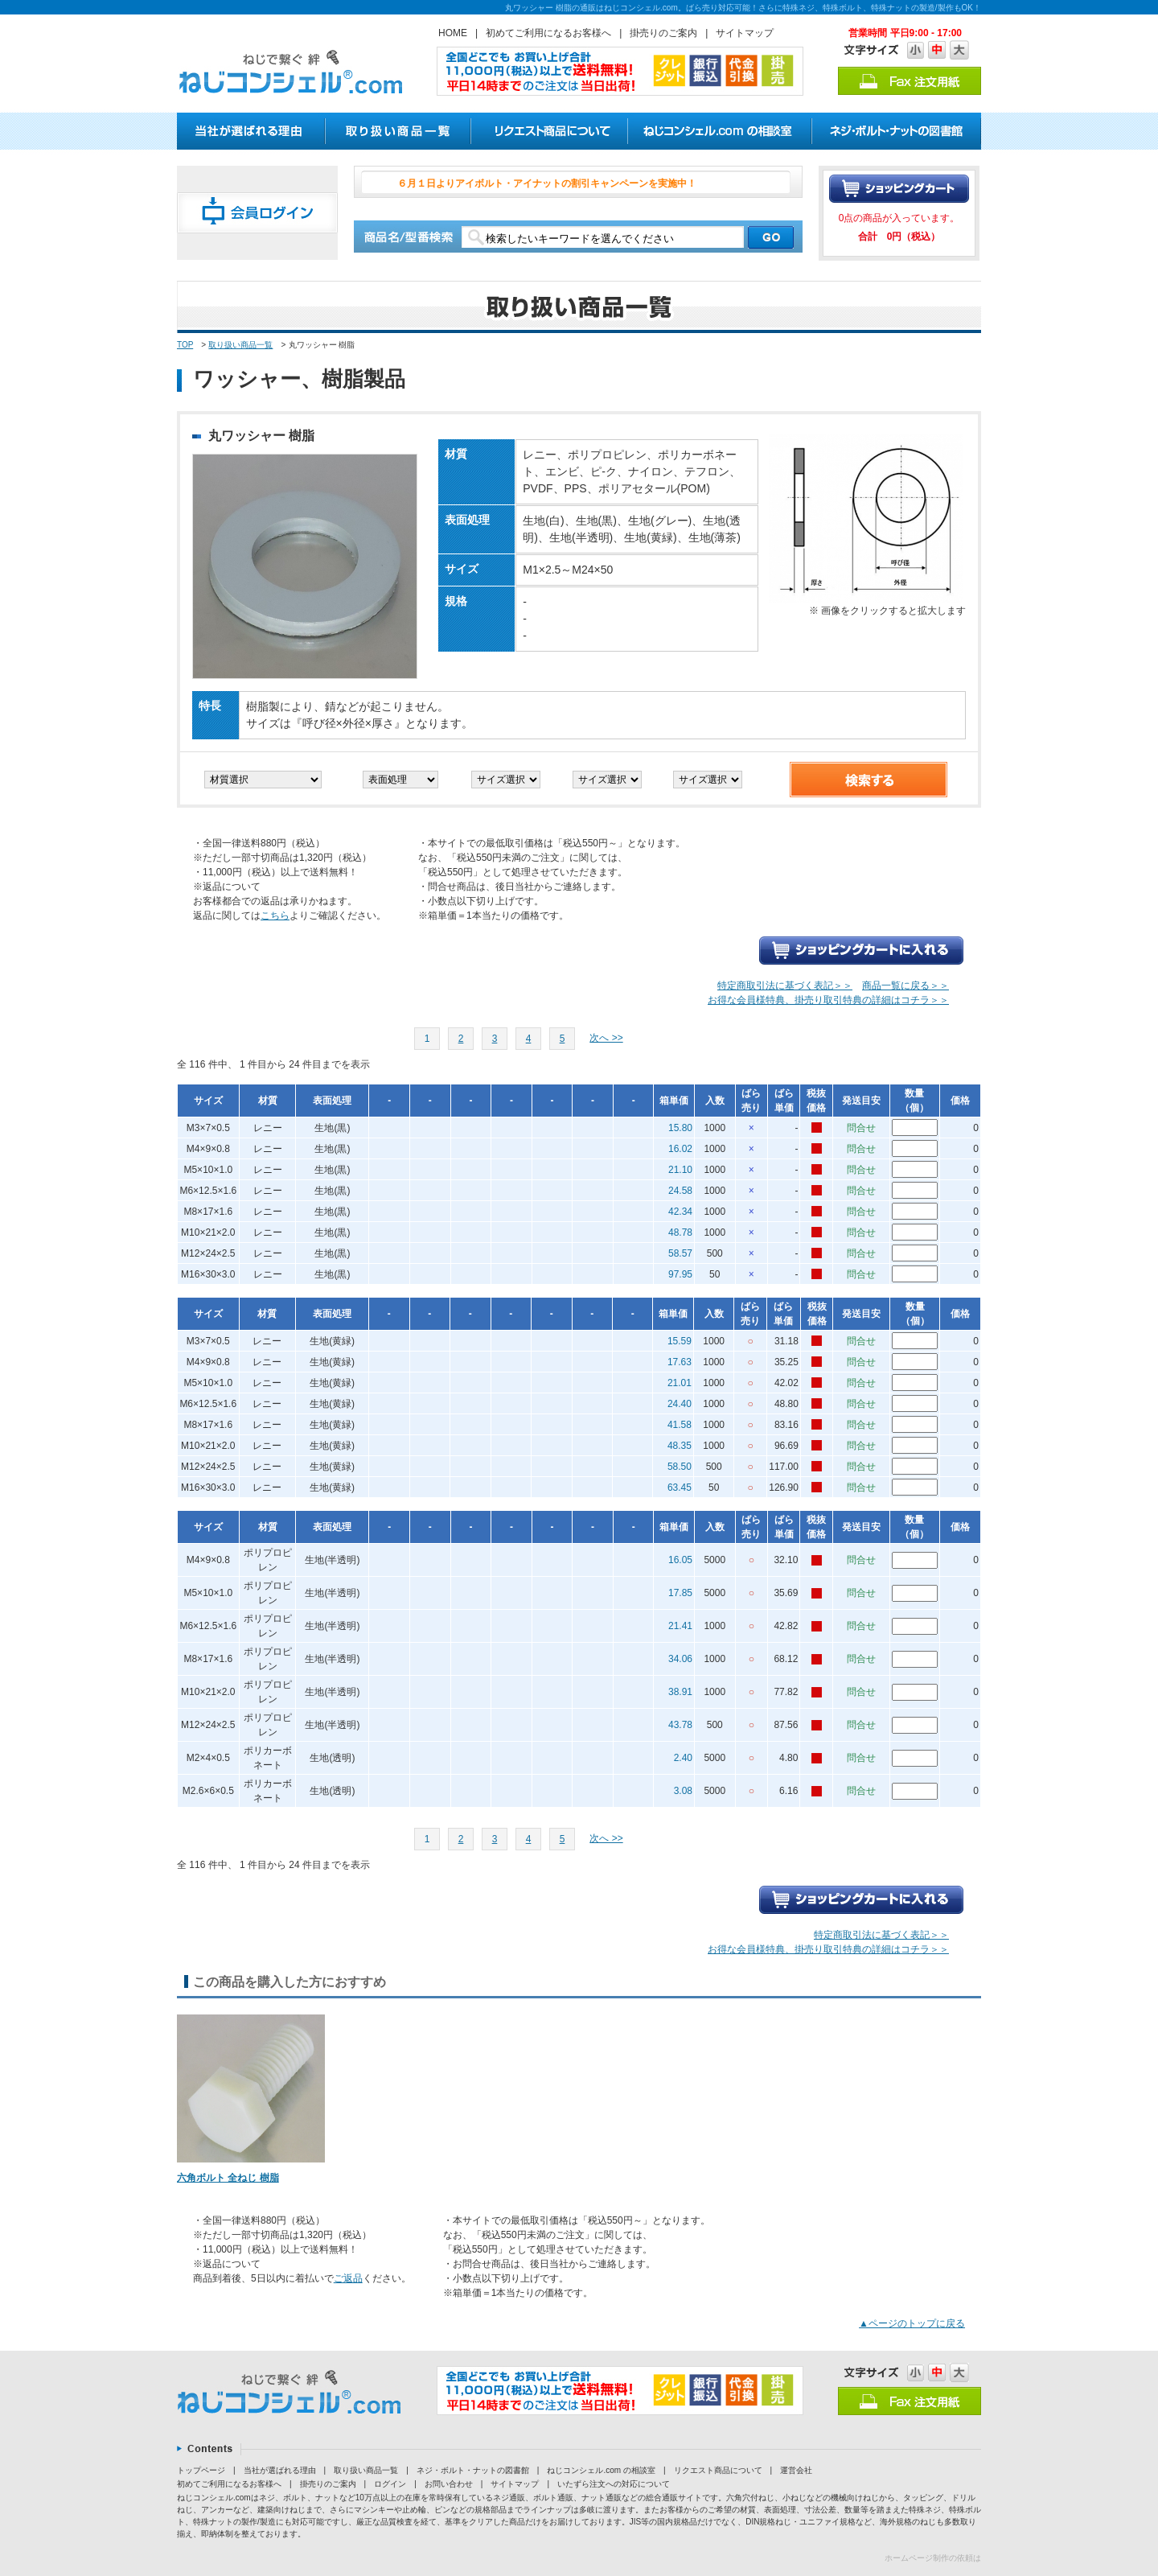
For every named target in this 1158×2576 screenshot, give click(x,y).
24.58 (680, 1190)
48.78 (680, 1232)
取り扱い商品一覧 (240, 344)
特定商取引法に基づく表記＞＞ (784, 985)
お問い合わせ (449, 2483)
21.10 (680, 1169)
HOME (452, 33)
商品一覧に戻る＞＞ (905, 985)
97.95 (680, 1274)
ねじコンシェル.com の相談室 (601, 2470)
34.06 (680, 1659)
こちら (275, 915)
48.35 (679, 1445)
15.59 (679, 1341)
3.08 (683, 1790)
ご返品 (348, 2278)
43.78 (680, 1724)
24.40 (679, 1403)
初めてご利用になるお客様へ (548, 33)
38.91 (680, 1691)
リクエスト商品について (718, 2470)
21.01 (679, 1383)
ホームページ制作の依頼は (933, 2557)
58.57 (680, 1253)
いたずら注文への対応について (613, 2483)
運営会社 (796, 2470)
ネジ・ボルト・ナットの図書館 (473, 2470)
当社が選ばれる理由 (280, 2470)
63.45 (679, 1487)
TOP (185, 344)
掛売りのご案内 (663, 33)
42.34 (680, 1211)
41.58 (679, 1424)
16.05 (680, 1560)
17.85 (680, 1593)
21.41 (680, 1626)
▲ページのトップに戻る (912, 2323)
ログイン (390, 2483)
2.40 (683, 1757)
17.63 (679, 1362)
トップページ (201, 2470)
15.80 (680, 1128)
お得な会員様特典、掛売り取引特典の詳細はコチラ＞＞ (828, 1000)
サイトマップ (745, 33)
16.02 (680, 1148)
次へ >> (605, 1037)
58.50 (679, 1466)
